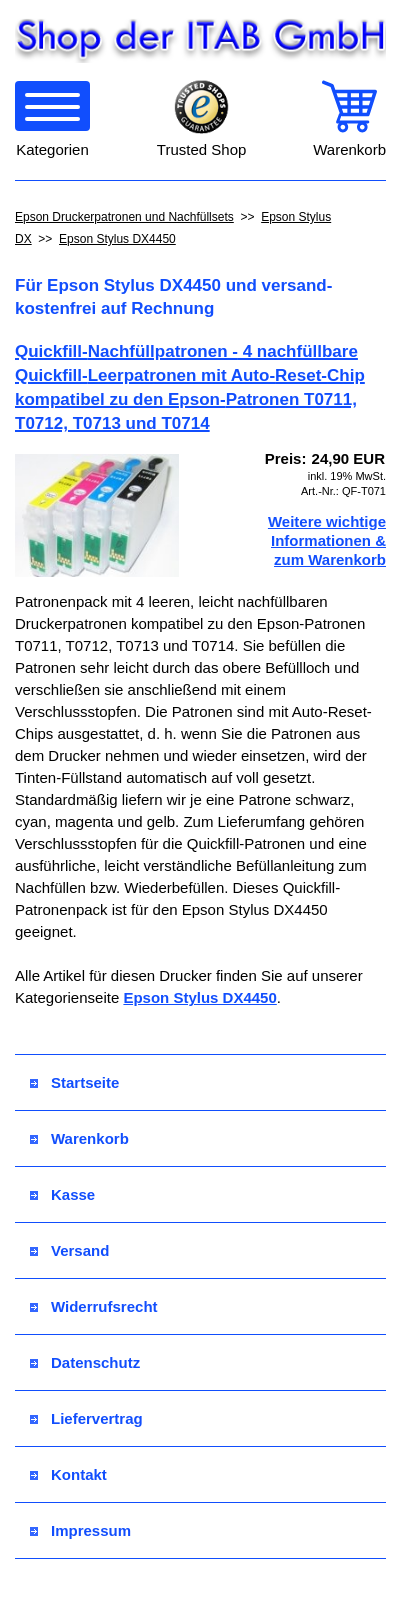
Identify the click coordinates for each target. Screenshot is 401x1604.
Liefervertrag (86, 1418)
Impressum (80, 1530)
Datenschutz (85, 1362)
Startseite (74, 1082)
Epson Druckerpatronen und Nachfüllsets (124, 217)
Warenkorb (79, 1138)
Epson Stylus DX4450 (117, 239)
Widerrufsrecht (94, 1306)
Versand (69, 1250)
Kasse (62, 1194)
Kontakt (68, 1474)
